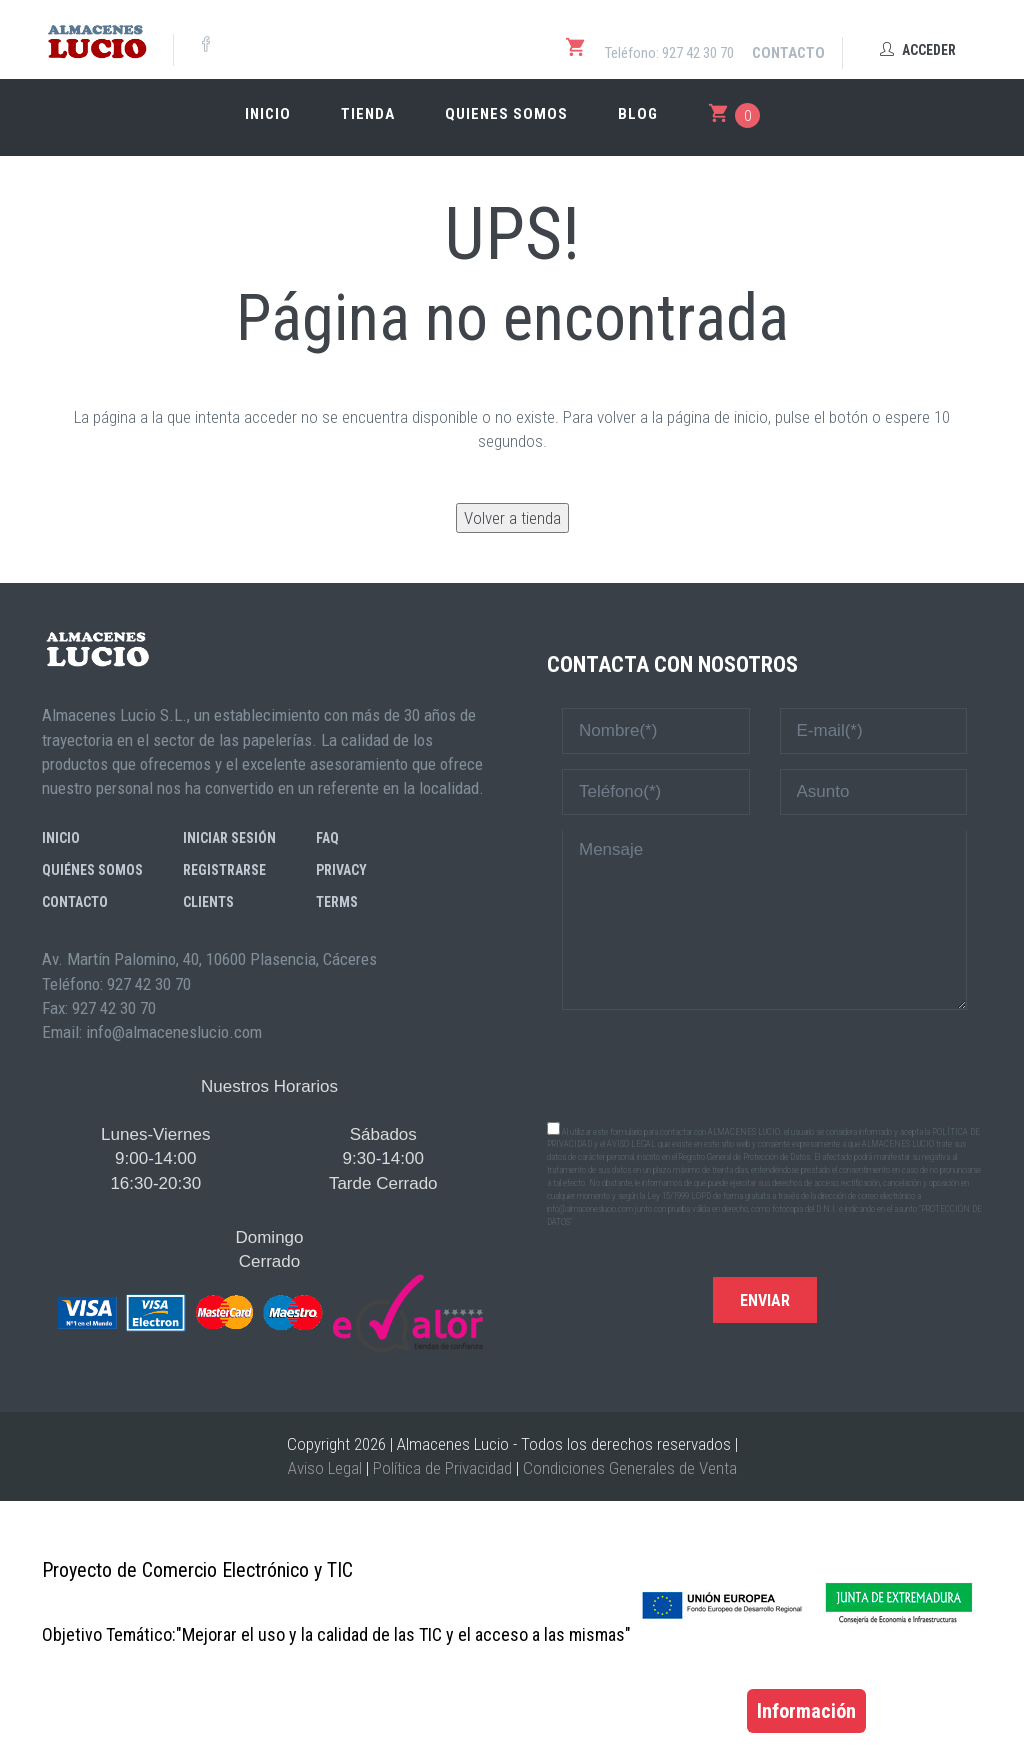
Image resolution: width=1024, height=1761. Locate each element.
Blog (638, 114)
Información (806, 1711)
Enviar (765, 1300)
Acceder (918, 50)
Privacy (341, 870)
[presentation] (765, 1064)
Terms (337, 902)
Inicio (268, 114)
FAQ (327, 838)
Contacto (788, 53)
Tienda (368, 114)
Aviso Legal (325, 1468)
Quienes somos (506, 114)
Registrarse (224, 870)
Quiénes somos (92, 870)
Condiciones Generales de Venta (630, 1468)
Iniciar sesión (229, 838)
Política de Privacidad (442, 1468)
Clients (208, 902)
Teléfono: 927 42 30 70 (669, 53)
